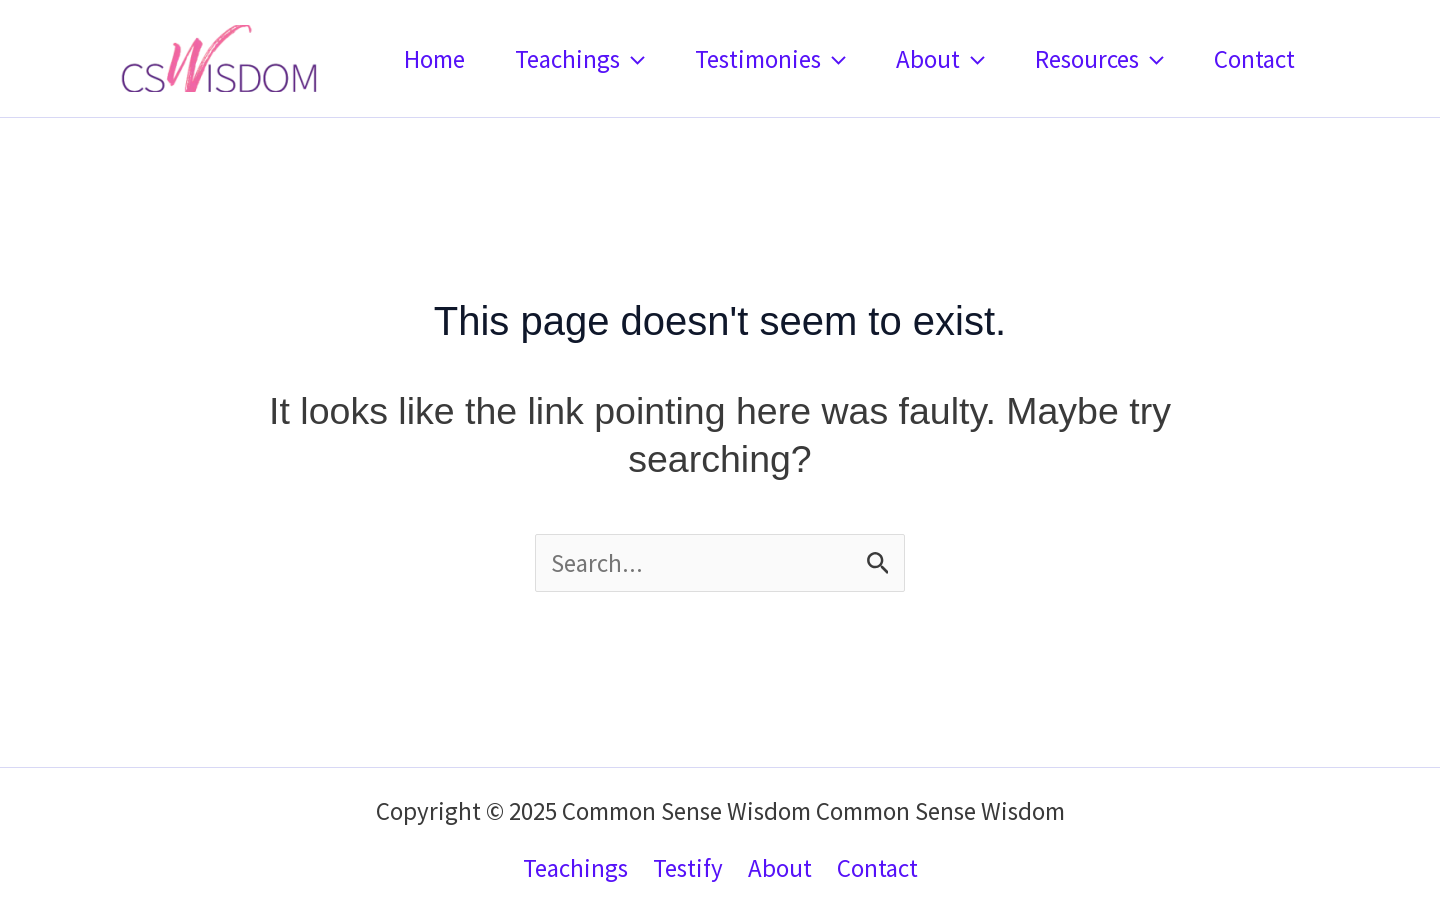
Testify (688, 868)
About (940, 59)
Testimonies (770, 59)
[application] (632, 59)
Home (434, 59)
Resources (1099, 59)
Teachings (580, 59)
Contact (1254, 59)
